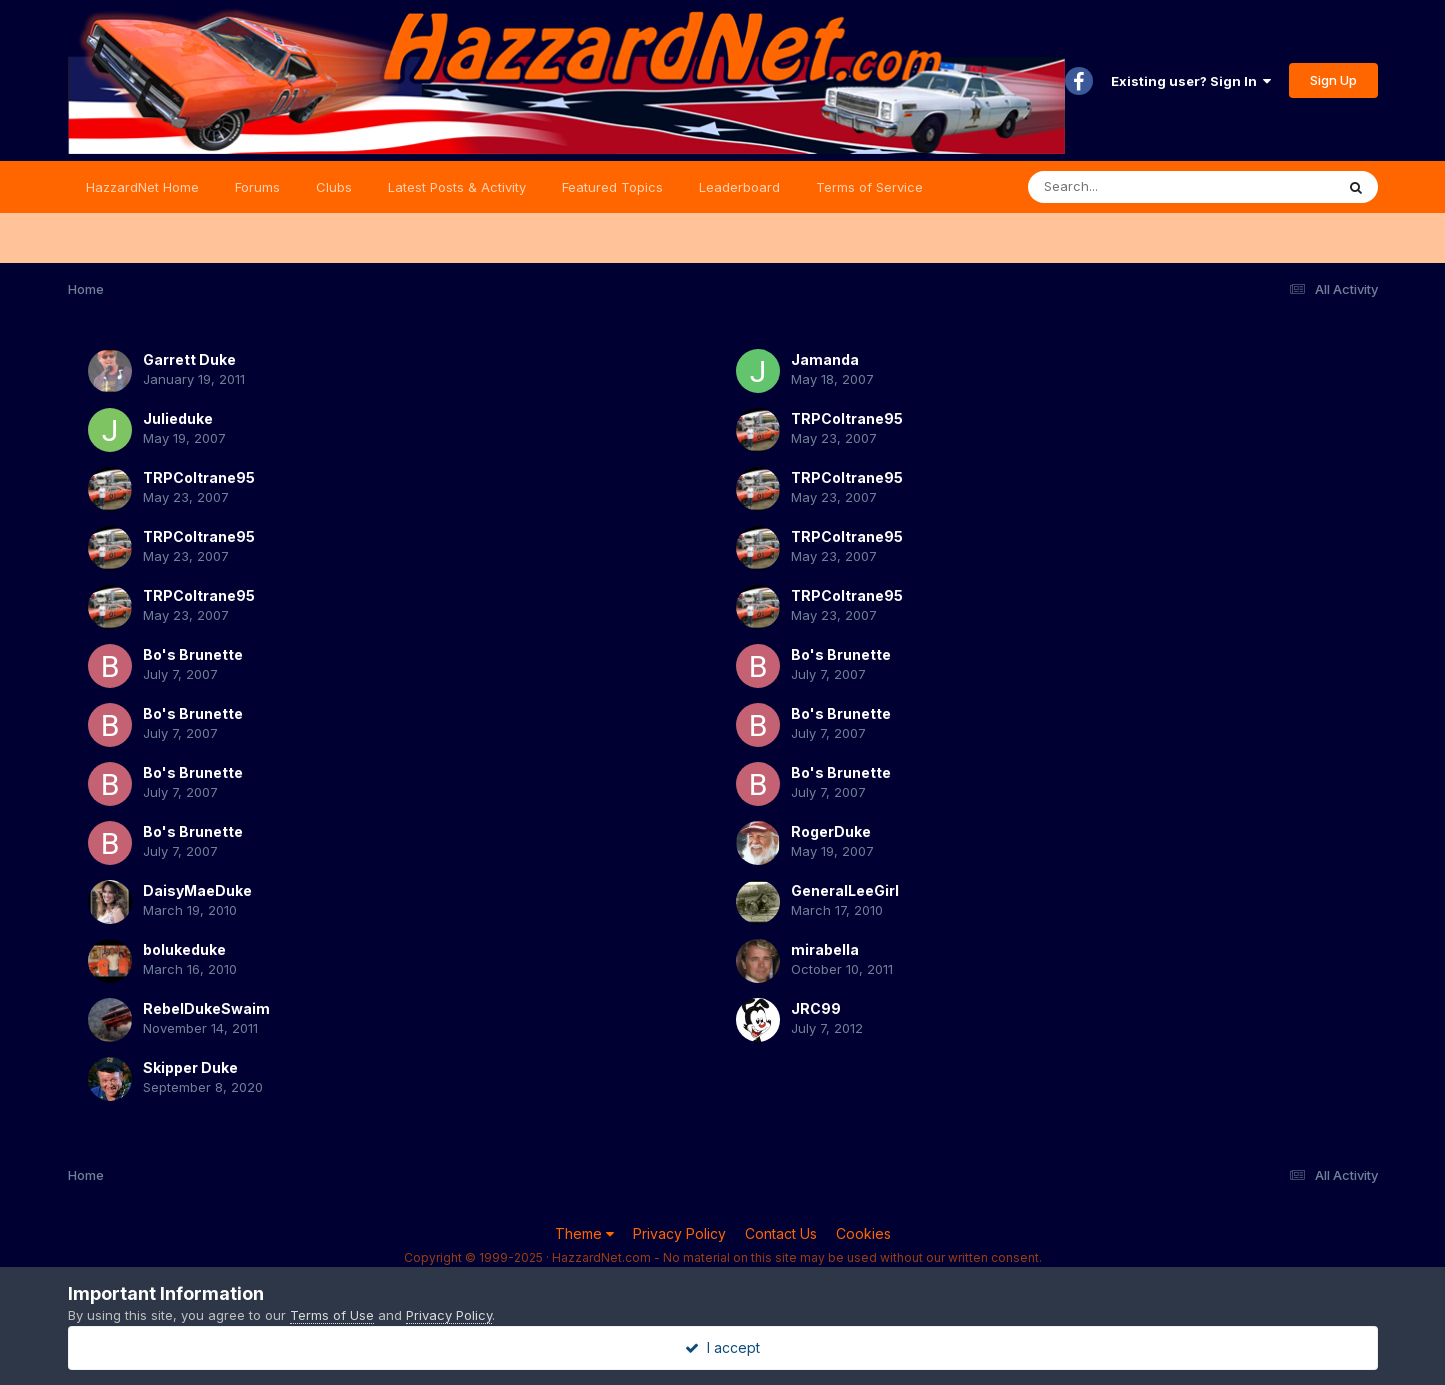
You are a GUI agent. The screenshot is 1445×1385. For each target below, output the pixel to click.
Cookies (863, 1233)
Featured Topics (612, 187)
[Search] (1126, 187)
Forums (257, 187)
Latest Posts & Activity (457, 187)
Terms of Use (332, 1315)
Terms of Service (869, 187)
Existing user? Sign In (1191, 81)
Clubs (334, 187)
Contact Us (781, 1233)
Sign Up (1333, 80)
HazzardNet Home (142, 187)
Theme (584, 1233)
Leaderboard (739, 187)
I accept (722, 1347)
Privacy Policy (679, 1233)
